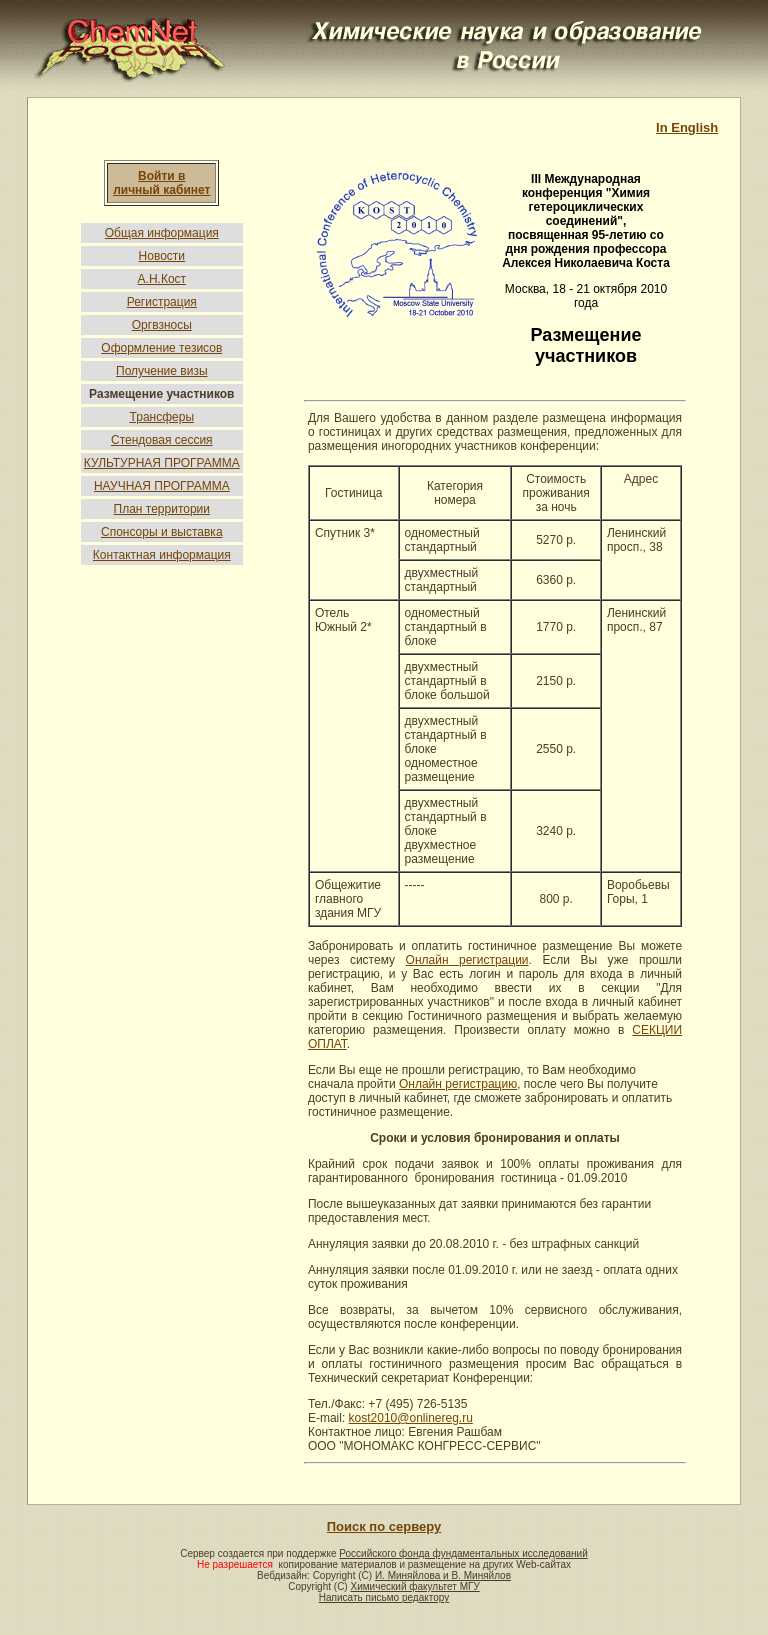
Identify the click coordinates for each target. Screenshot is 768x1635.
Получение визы (162, 371)
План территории (162, 509)
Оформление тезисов (161, 348)
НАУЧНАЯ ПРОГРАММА (162, 486)
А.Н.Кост (162, 279)
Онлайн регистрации (467, 960)
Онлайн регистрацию (458, 1084)
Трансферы (162, 417)
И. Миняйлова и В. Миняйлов (443, 1575)
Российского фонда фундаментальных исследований (463, 1553)
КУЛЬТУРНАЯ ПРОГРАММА (162, 463)
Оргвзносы (162, 325)
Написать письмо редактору (384, 1597)
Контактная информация (162, 555)
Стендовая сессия (162, 440)
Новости (162, 256)
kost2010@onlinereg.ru (411, 1418)
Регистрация (162, 302)
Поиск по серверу (384, 1526)
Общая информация (162, 233)
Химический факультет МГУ (414, 1586)
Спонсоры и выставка (162, 532)
